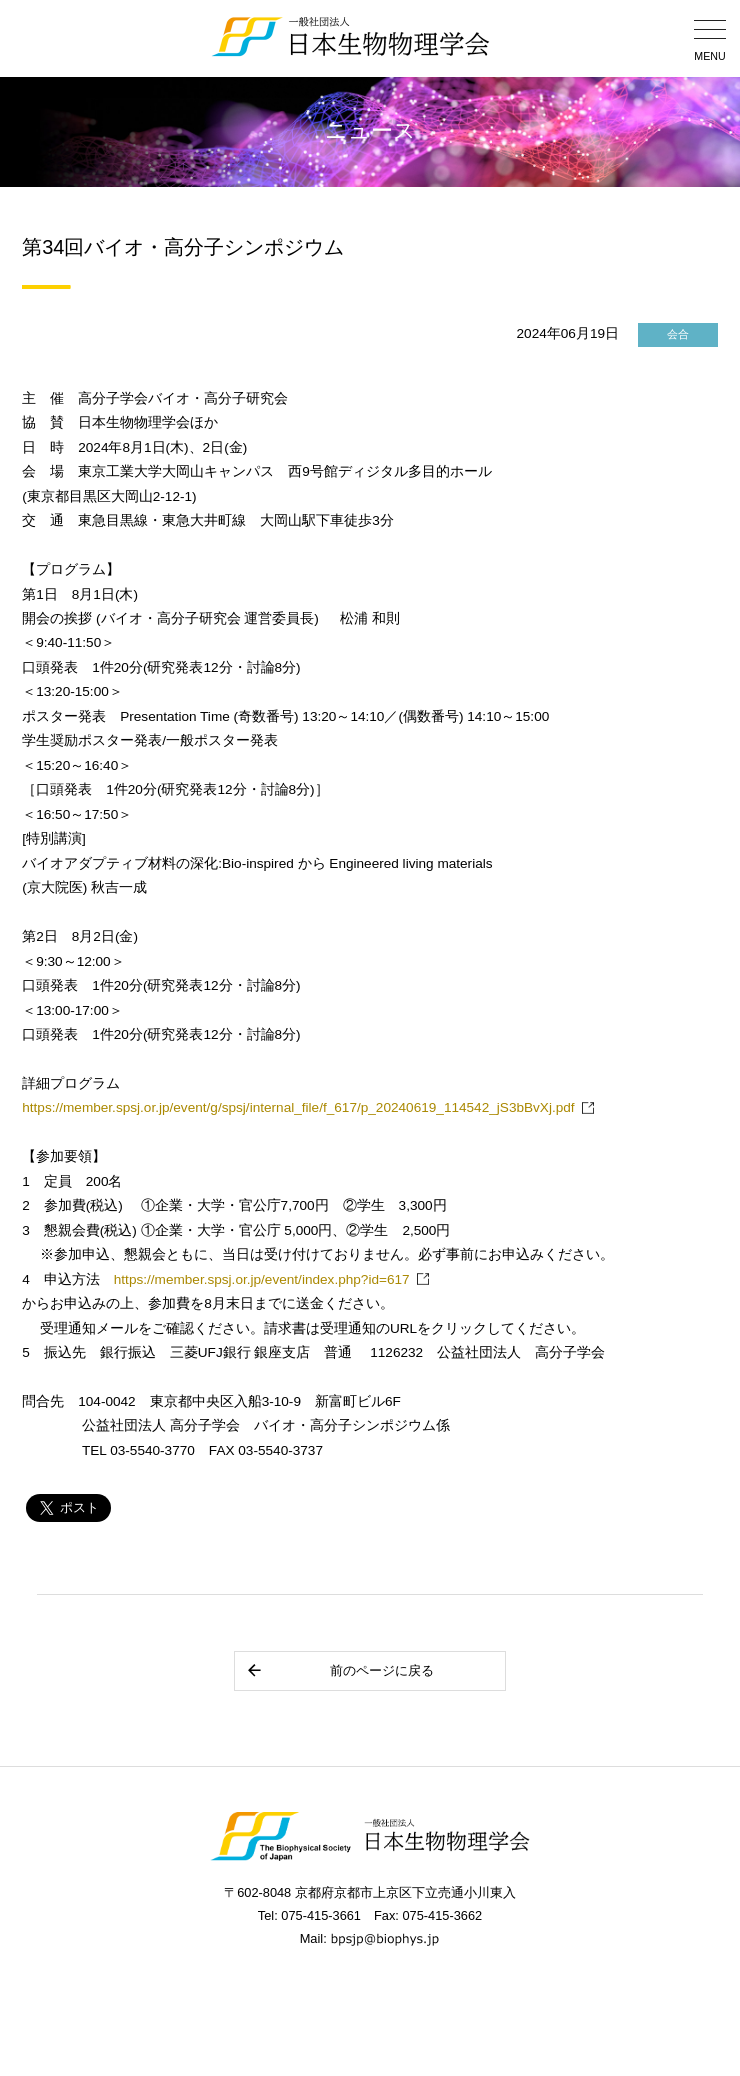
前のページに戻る (339, 1670)
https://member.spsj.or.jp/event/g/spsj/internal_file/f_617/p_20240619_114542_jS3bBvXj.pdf (298, 1107)
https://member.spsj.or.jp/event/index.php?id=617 (262, 1279)
